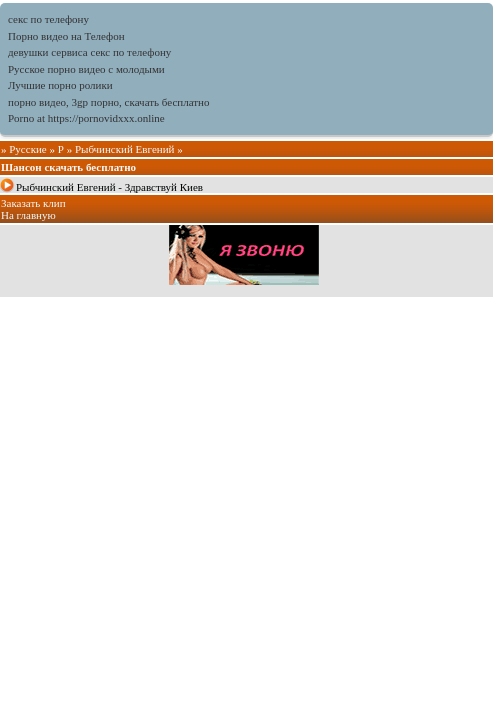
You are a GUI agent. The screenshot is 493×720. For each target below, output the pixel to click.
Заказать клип (33, 203)
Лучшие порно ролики (60, 85)
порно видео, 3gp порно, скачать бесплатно (108, 102)
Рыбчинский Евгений (125, 149)
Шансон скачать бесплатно (68, 167)
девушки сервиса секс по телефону (89, 52)
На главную (28, 215)
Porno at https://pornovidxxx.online (86, 118)
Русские (28, 149)
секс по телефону (48, 19)
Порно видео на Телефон (66, 36)
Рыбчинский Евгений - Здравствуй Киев (109, 187)
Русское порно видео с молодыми (86, 69)
